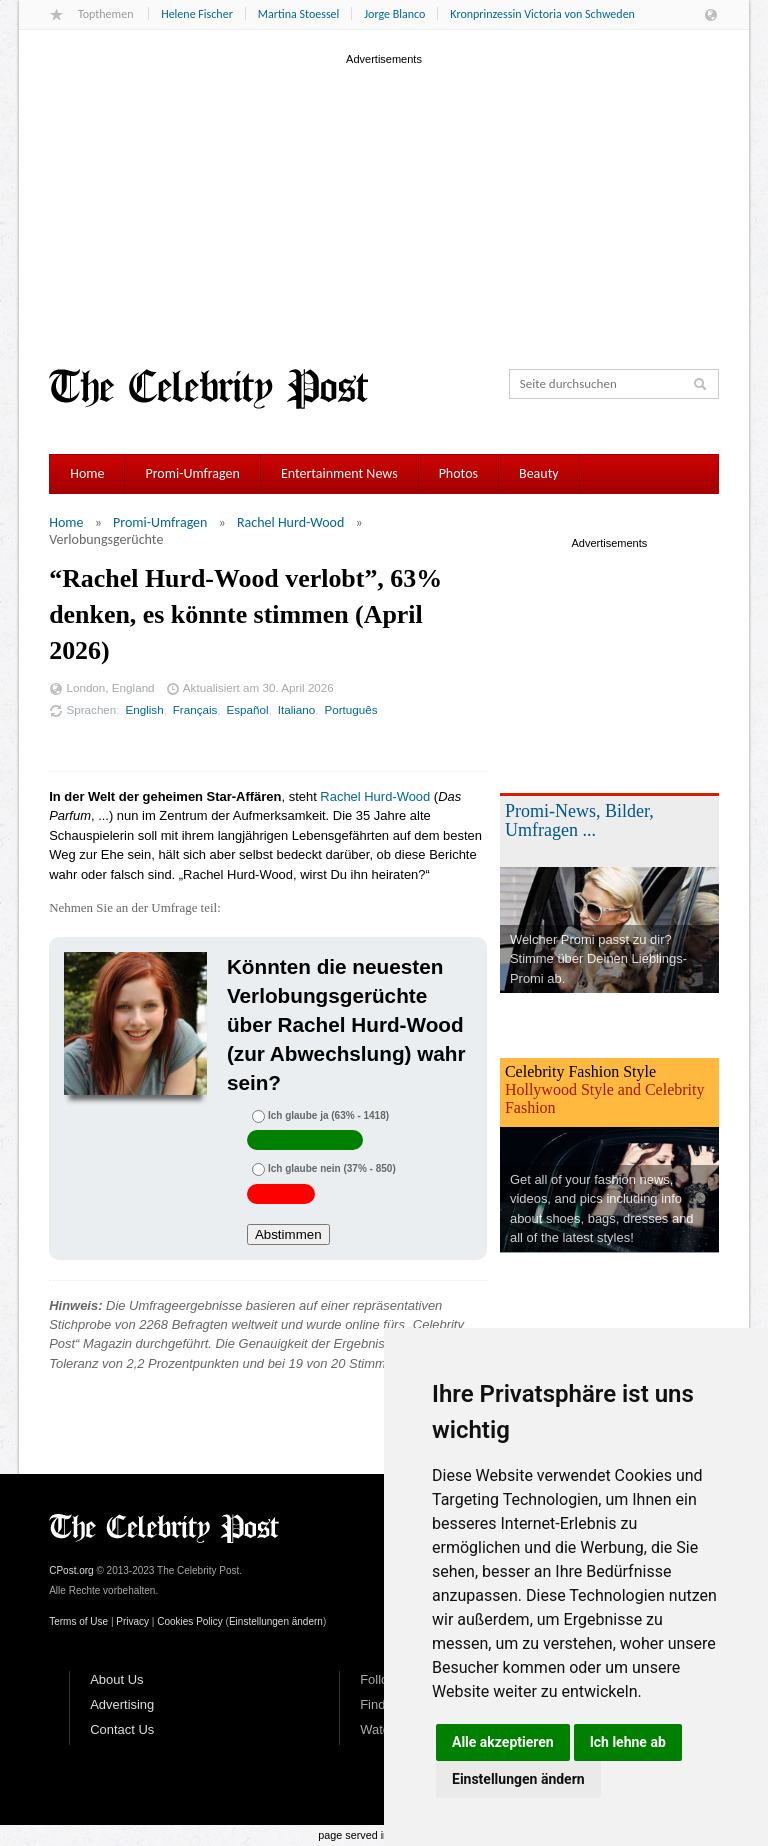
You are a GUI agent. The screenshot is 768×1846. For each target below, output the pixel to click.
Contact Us (122, 1729)
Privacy (132, 1621)
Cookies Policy (190, 1621)
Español (248, 709)
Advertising (122, 1704)
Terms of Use (78, 1621)
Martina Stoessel (298, 14)
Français (195, 709)
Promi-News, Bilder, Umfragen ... (579, 820)
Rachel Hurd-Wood (290, 522)
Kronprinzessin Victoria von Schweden (542, 14)
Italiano (297, 709)
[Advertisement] (384, 209)
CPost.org (71, 1570)
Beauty (539, 473)
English (144, 709)
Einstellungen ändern (518, 1779)
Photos (458, 473)
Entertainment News (339, 473)
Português (350, 709)
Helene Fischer (197, 14)
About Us (116, 1679)
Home (87, 473)
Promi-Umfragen (192, 473)
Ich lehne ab (628, 1742)
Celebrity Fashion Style (580, 1071)
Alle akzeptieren (503, 1742)
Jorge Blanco (394, 14)
